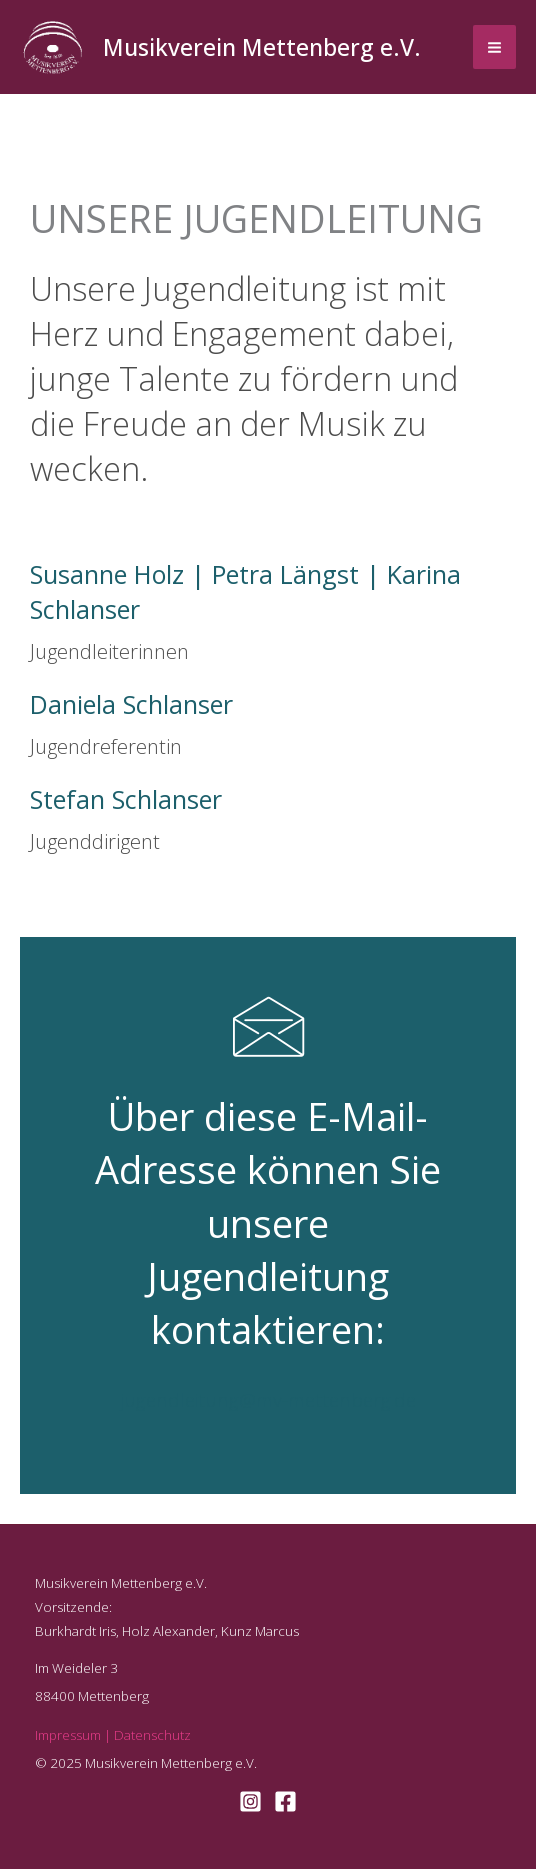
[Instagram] (250, 1801)
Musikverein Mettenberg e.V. (262, 47)
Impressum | (74, 1735)
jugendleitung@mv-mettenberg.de (268, 1400)
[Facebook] (285, 1801)
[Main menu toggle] (495, 47)
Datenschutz (152, 1735)
